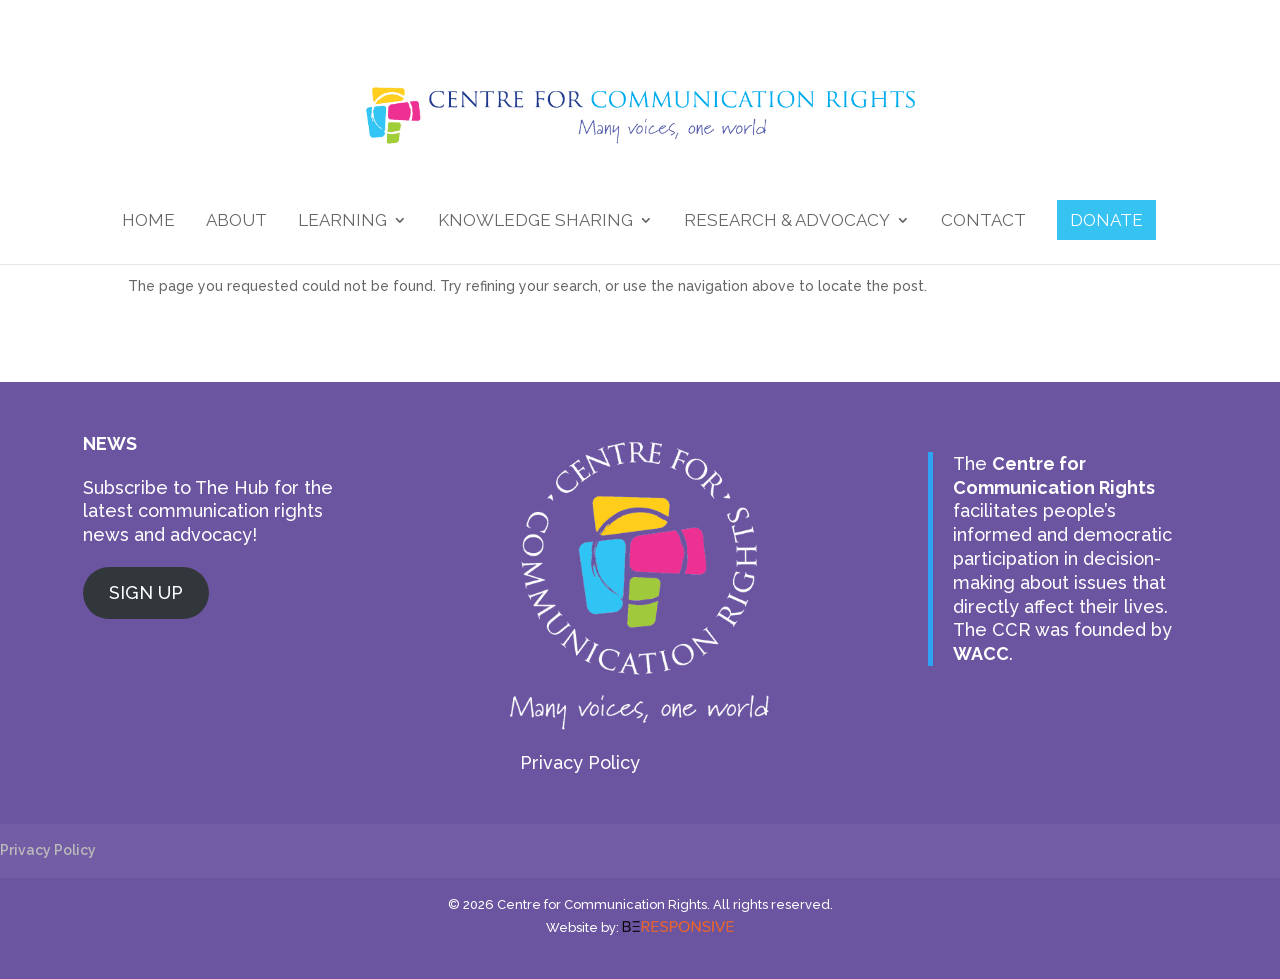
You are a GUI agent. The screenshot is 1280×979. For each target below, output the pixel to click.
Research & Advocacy (787, 221)
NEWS (110, 443)
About (236, 221)
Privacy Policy (580, 762)
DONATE (1106, 220)
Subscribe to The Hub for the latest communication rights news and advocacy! (208, 511)
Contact (983, 221)
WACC (981, 653)
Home (148, 221)
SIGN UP (146, 592)
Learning (342, 221)
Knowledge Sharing (535, 221)
